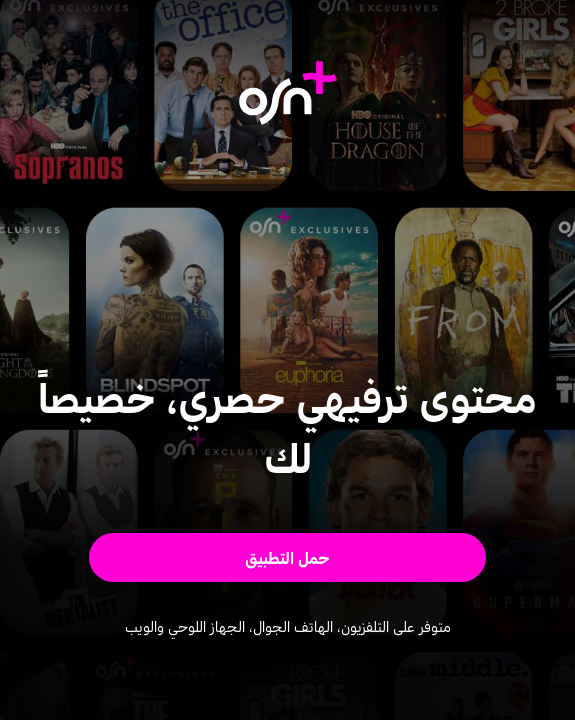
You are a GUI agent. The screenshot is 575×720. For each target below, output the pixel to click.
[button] (288, 557)
